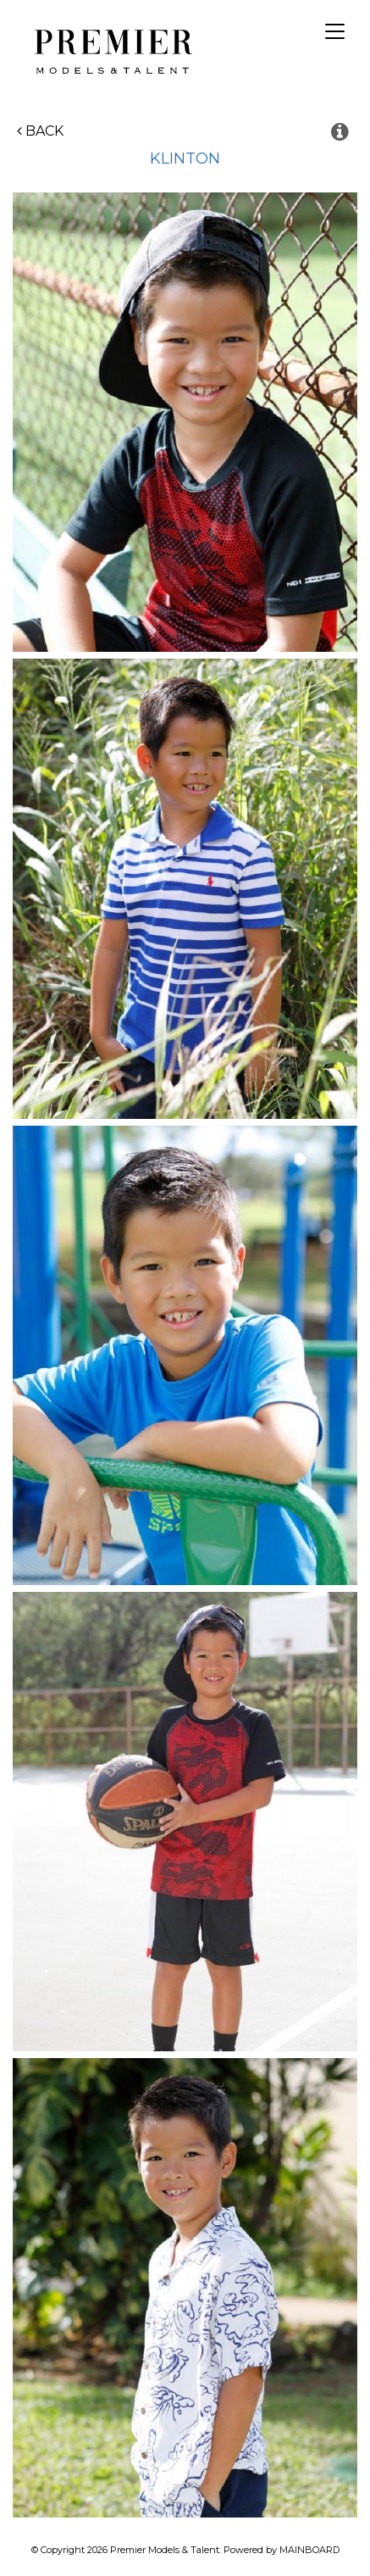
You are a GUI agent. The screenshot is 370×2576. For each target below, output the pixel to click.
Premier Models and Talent (110, 49)
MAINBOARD (309, 2550)
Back (40, 131)
